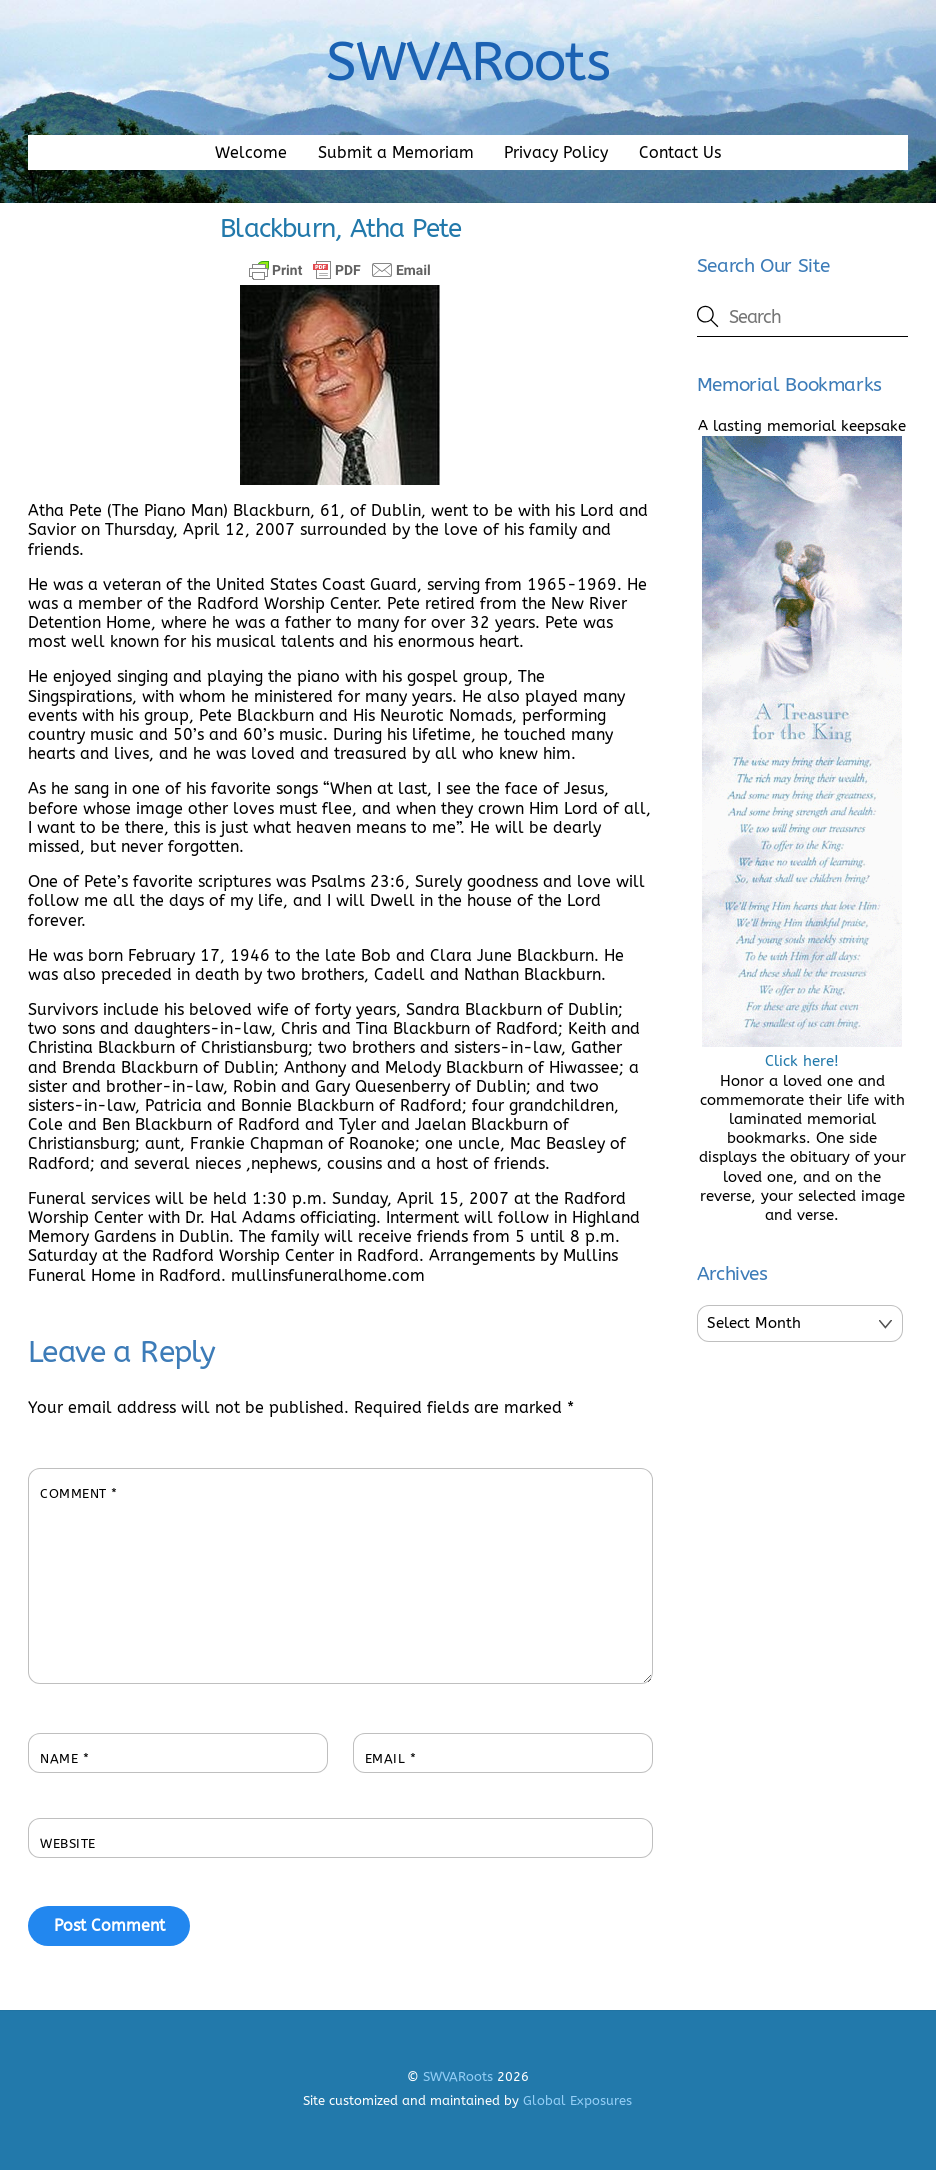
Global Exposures (577, 2100)
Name (64, 1758)
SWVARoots (458, 2076)
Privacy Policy (556, 152)
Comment (79, 1493)
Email (391, 1758)
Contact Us (680, 152)
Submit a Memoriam (396, 152)
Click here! (802, 1051)
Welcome (251, 152)
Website (68, 1843)
